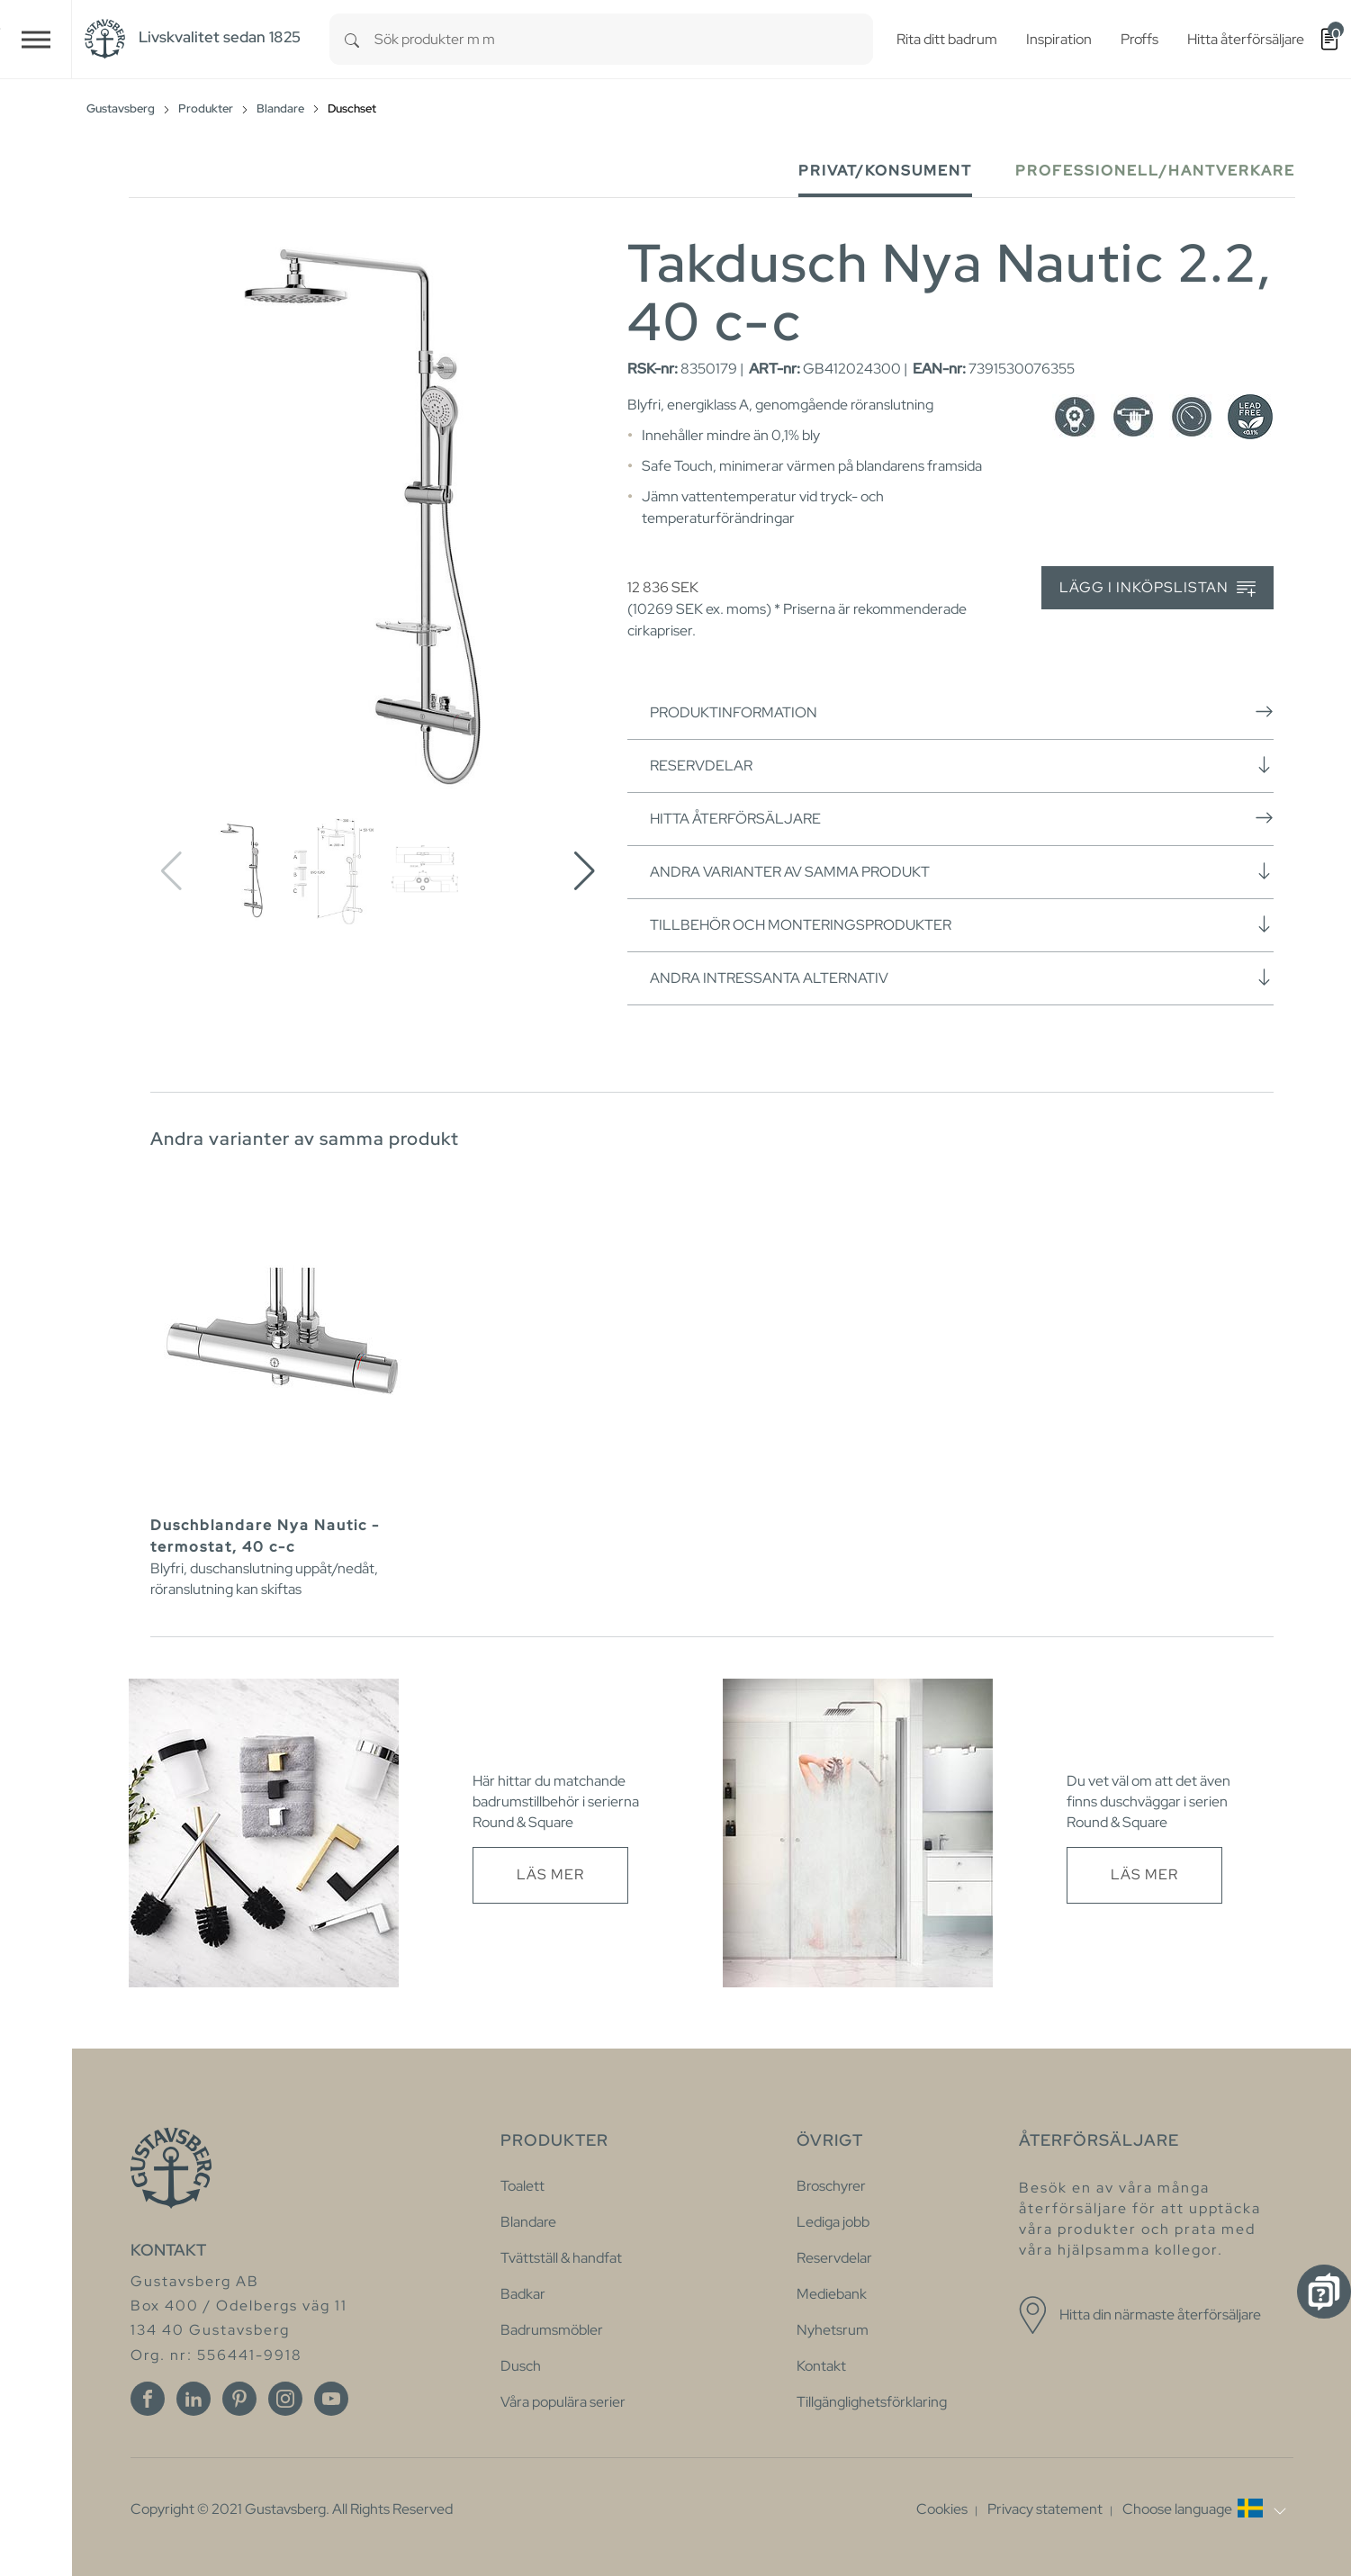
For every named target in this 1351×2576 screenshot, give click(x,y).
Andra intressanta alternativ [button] (962, 977)
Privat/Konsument (885, 170)
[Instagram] (285, 2399)
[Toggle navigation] (36, 39)
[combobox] (623, 39)
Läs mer (550, 1874)
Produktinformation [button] (962, 712)
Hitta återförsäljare (962, 818)
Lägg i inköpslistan (1157, 588)
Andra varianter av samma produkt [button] (962, 871)
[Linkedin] (193, 2399)
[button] (584, 871)
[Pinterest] (239, 2399)
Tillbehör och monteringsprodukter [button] (962, 924)
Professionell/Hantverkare (1155, 170)
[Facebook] (148, 2399)
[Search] (351, 39)
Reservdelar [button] (962, 765)
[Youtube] (331, 2399)
